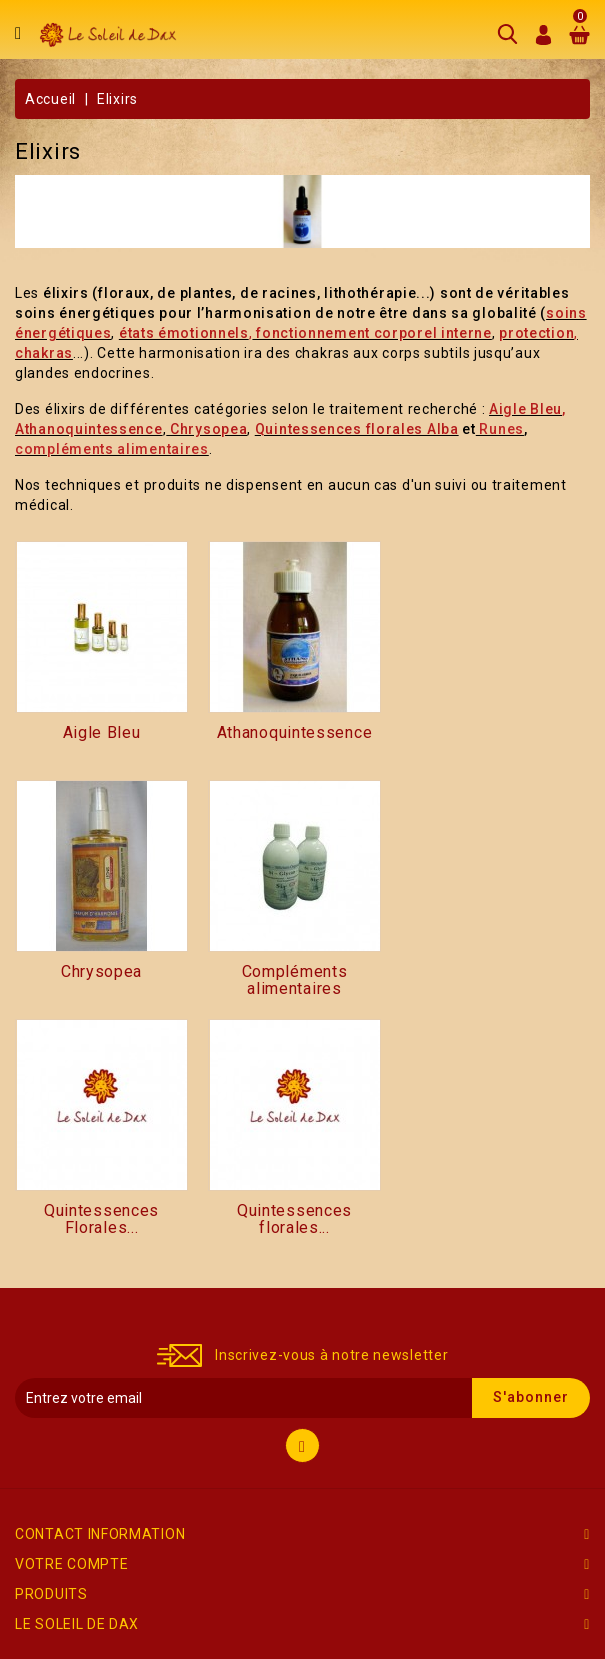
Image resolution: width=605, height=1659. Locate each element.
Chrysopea (101, 972)
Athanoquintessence (295, 733)
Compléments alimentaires (295, 981)
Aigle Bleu (102, 733)
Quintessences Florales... (101, 1220)
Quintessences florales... (294, 1220)
